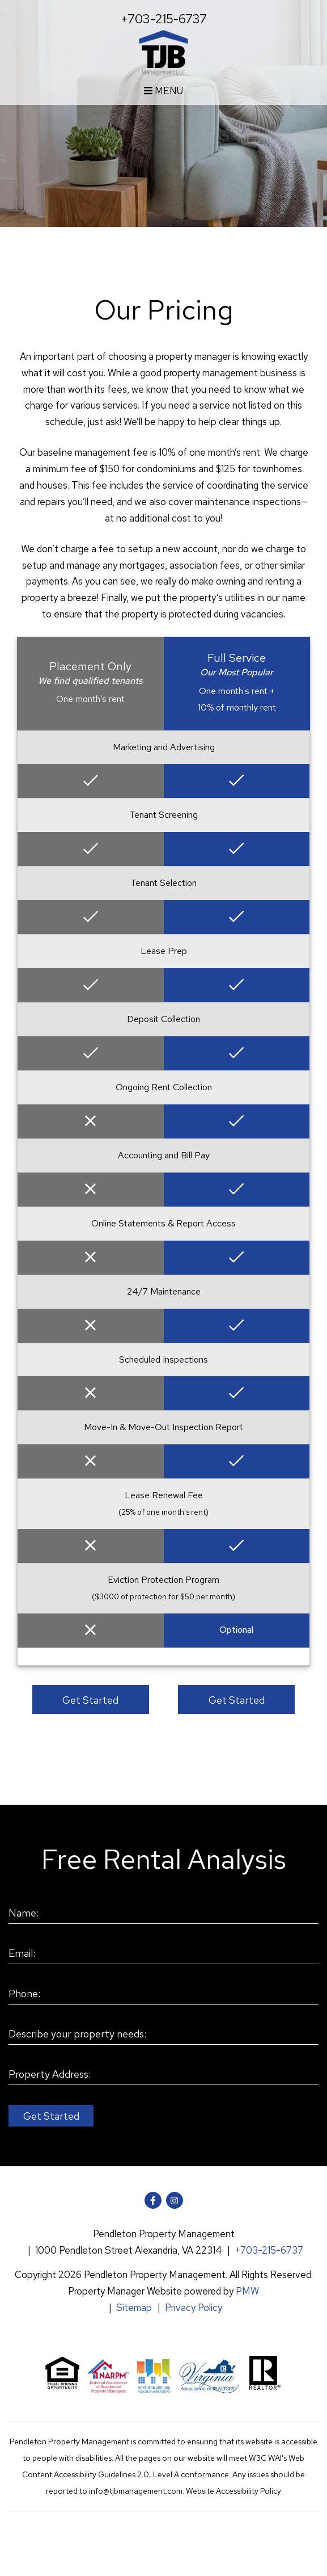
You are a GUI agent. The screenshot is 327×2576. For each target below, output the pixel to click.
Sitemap (134, 2307)
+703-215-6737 (164, 19)
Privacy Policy (193, 2307)
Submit (51, 2116)
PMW (247, 2291)
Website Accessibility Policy (233, 2491)
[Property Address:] (163, 2075)
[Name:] (163, 1913)
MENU (163, 91)
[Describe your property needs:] (163, 2034)
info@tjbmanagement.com (135, 2491)
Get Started (90, 1700)
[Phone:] (163, 1994)
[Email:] (163, 1954)
